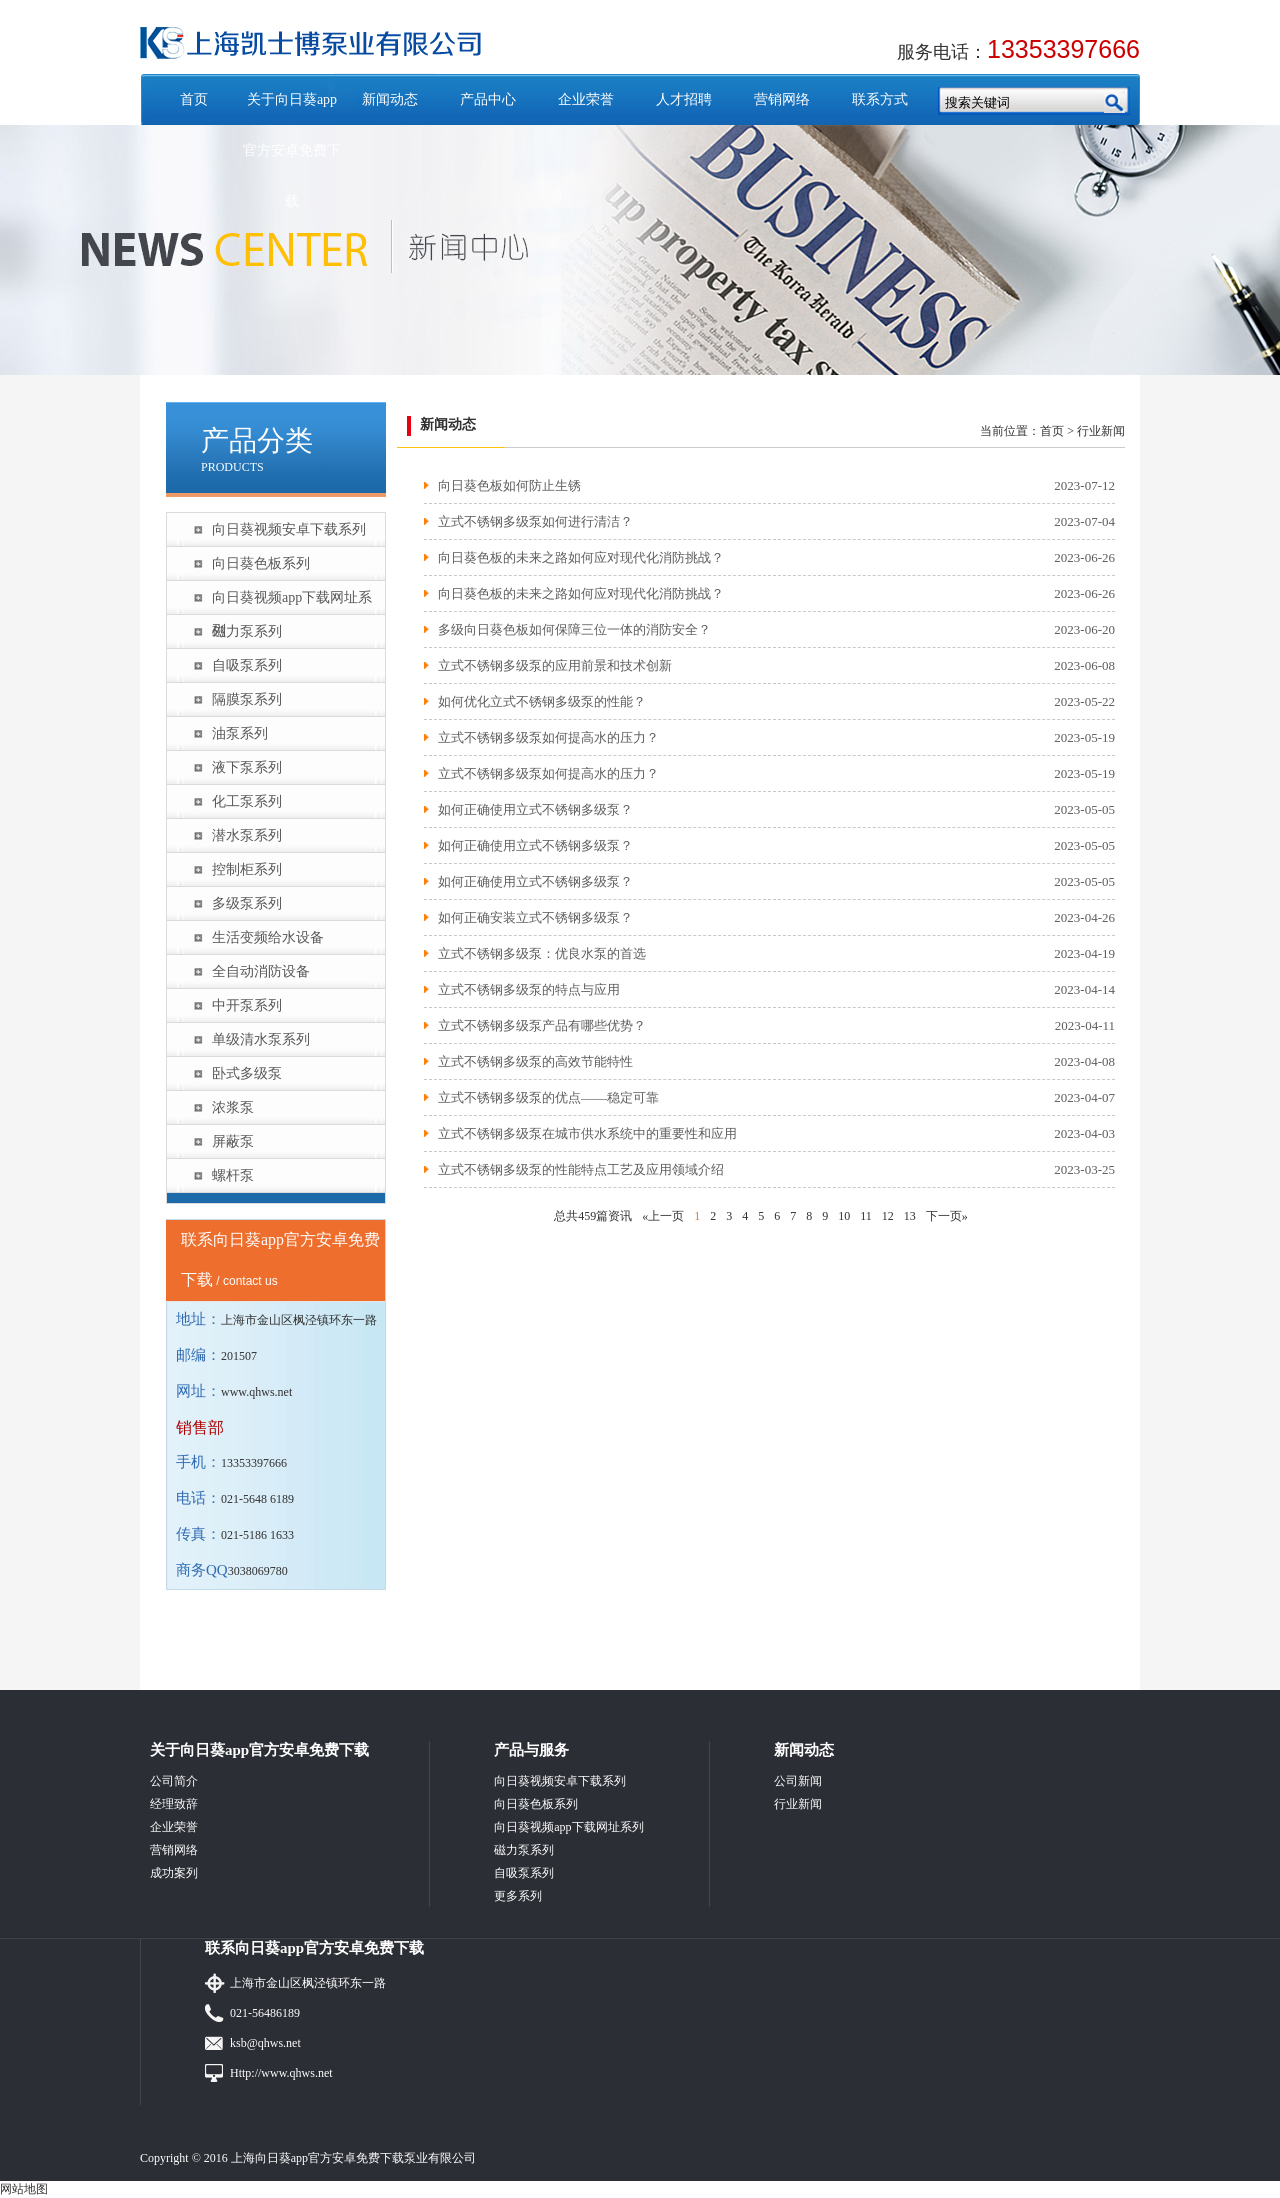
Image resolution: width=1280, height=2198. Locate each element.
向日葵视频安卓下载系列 (289, 529)
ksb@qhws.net (265, 2043)
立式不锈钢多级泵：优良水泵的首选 (542, 953)
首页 (194, 99)
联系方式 (880, 99)
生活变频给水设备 (268, 937)
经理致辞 (174, 1804)
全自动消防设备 (261, 971)
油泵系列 (240, 733)
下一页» (947, 1216)
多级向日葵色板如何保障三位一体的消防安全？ (574, 629)
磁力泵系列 (247, 631)
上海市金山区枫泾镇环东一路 (308, 1983)
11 (866, 1216)
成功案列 (174, 1873)
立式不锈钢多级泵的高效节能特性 (535, 1061)
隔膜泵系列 (247, 699)
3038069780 (258, 1571)
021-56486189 (265, 2013)
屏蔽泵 (233, 1141)
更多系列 (518, 1896)
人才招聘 (684, 99)
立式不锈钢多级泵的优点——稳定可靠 (548, 1097)
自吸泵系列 (247, 665)
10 (844, 1216)
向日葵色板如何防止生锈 (509, 485)
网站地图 (24, 2189)
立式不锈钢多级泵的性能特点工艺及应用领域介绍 (581, 1169)
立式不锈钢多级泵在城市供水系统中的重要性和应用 (587, 1133)
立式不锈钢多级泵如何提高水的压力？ (548, 737)
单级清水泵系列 (261, 1039)
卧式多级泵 (247, 1073)
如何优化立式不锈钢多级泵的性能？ (542, 701)
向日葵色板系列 (261, 563)
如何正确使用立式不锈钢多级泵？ (535, 809)
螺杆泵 (233, 1175)
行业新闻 (1101, 431)
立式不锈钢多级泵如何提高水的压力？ (548, 773)
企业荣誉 (586, 99)
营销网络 (782, 99)
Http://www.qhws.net (281, 2073)
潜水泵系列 (247, 835)
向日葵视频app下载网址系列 (292, 602)
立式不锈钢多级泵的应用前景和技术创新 (555, 665)
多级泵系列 (247, 903)
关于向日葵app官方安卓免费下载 (292, 150)
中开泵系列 (247, 1005)
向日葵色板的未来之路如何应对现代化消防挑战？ (581, 557)
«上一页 (663, 1216)
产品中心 (488, 99)
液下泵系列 (247, 767)
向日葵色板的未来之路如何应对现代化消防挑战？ (581, 593)
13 (910, 1216)
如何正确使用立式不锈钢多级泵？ (535, 845)
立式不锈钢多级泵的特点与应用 (529, 989)
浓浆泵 (233, 1107)
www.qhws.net (256, 1392)
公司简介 (174, 1781)
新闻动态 (390, 99)
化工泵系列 (247, 801)
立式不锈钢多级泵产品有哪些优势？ (542, 1025)
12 (888, 1216)
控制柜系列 (247, 869)
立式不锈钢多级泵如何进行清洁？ (535, 521)
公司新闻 (798, 1781)
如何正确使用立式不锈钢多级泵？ (535, 881)
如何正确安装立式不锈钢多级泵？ (535, 917)
